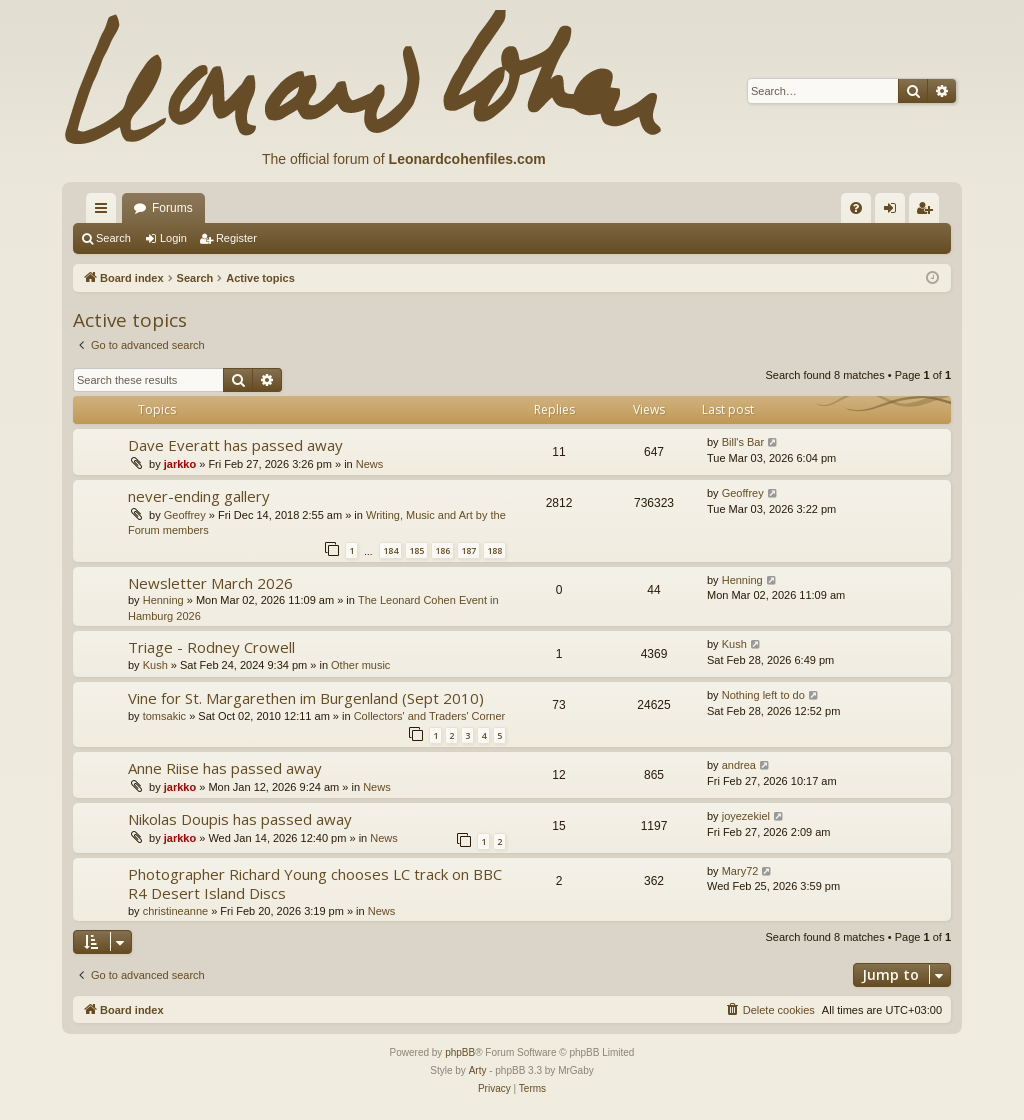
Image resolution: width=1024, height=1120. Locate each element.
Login (173, 238)
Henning (163, 600)
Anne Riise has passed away (225, 768)
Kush (155, 665)
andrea (739, 765)
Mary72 (740, 871)
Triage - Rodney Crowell (211, 647)
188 (494, 550)
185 (416, 550)
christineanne (175, 911)
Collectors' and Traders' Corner (430, 716)
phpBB (460, 1052)
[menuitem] (856, 208)
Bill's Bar (743, 442)
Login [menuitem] (894, 212)
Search (113, 238)
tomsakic (164, 716)
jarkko (180, 464)
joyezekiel (746, 816)
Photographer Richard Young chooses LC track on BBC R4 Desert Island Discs (315, 883)
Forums (172, 208)
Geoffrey (185, 515)
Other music (360, 665)
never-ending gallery (199, 496)
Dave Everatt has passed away (235, 445)
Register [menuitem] (928, 212)
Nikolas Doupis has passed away (240, 819)
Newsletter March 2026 (210, 583)
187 (468, 550)
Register (236, 238)
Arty (478, 1070)
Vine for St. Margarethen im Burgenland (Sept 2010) (306, 698)
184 (390, 550)
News (370, 464)
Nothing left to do (763, 695)
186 (442, 550)
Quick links (105, 212)
